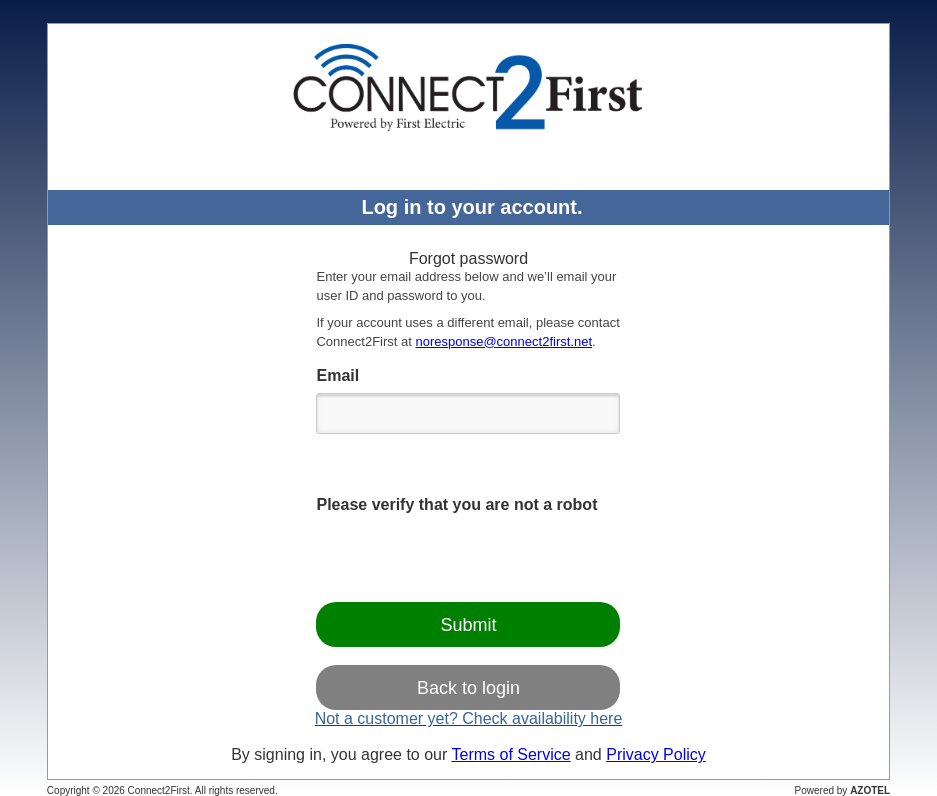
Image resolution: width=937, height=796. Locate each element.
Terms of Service (510, 754)
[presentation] (468, 559)
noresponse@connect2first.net (503, 341)
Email (337, 375)
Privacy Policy (656, 754)
